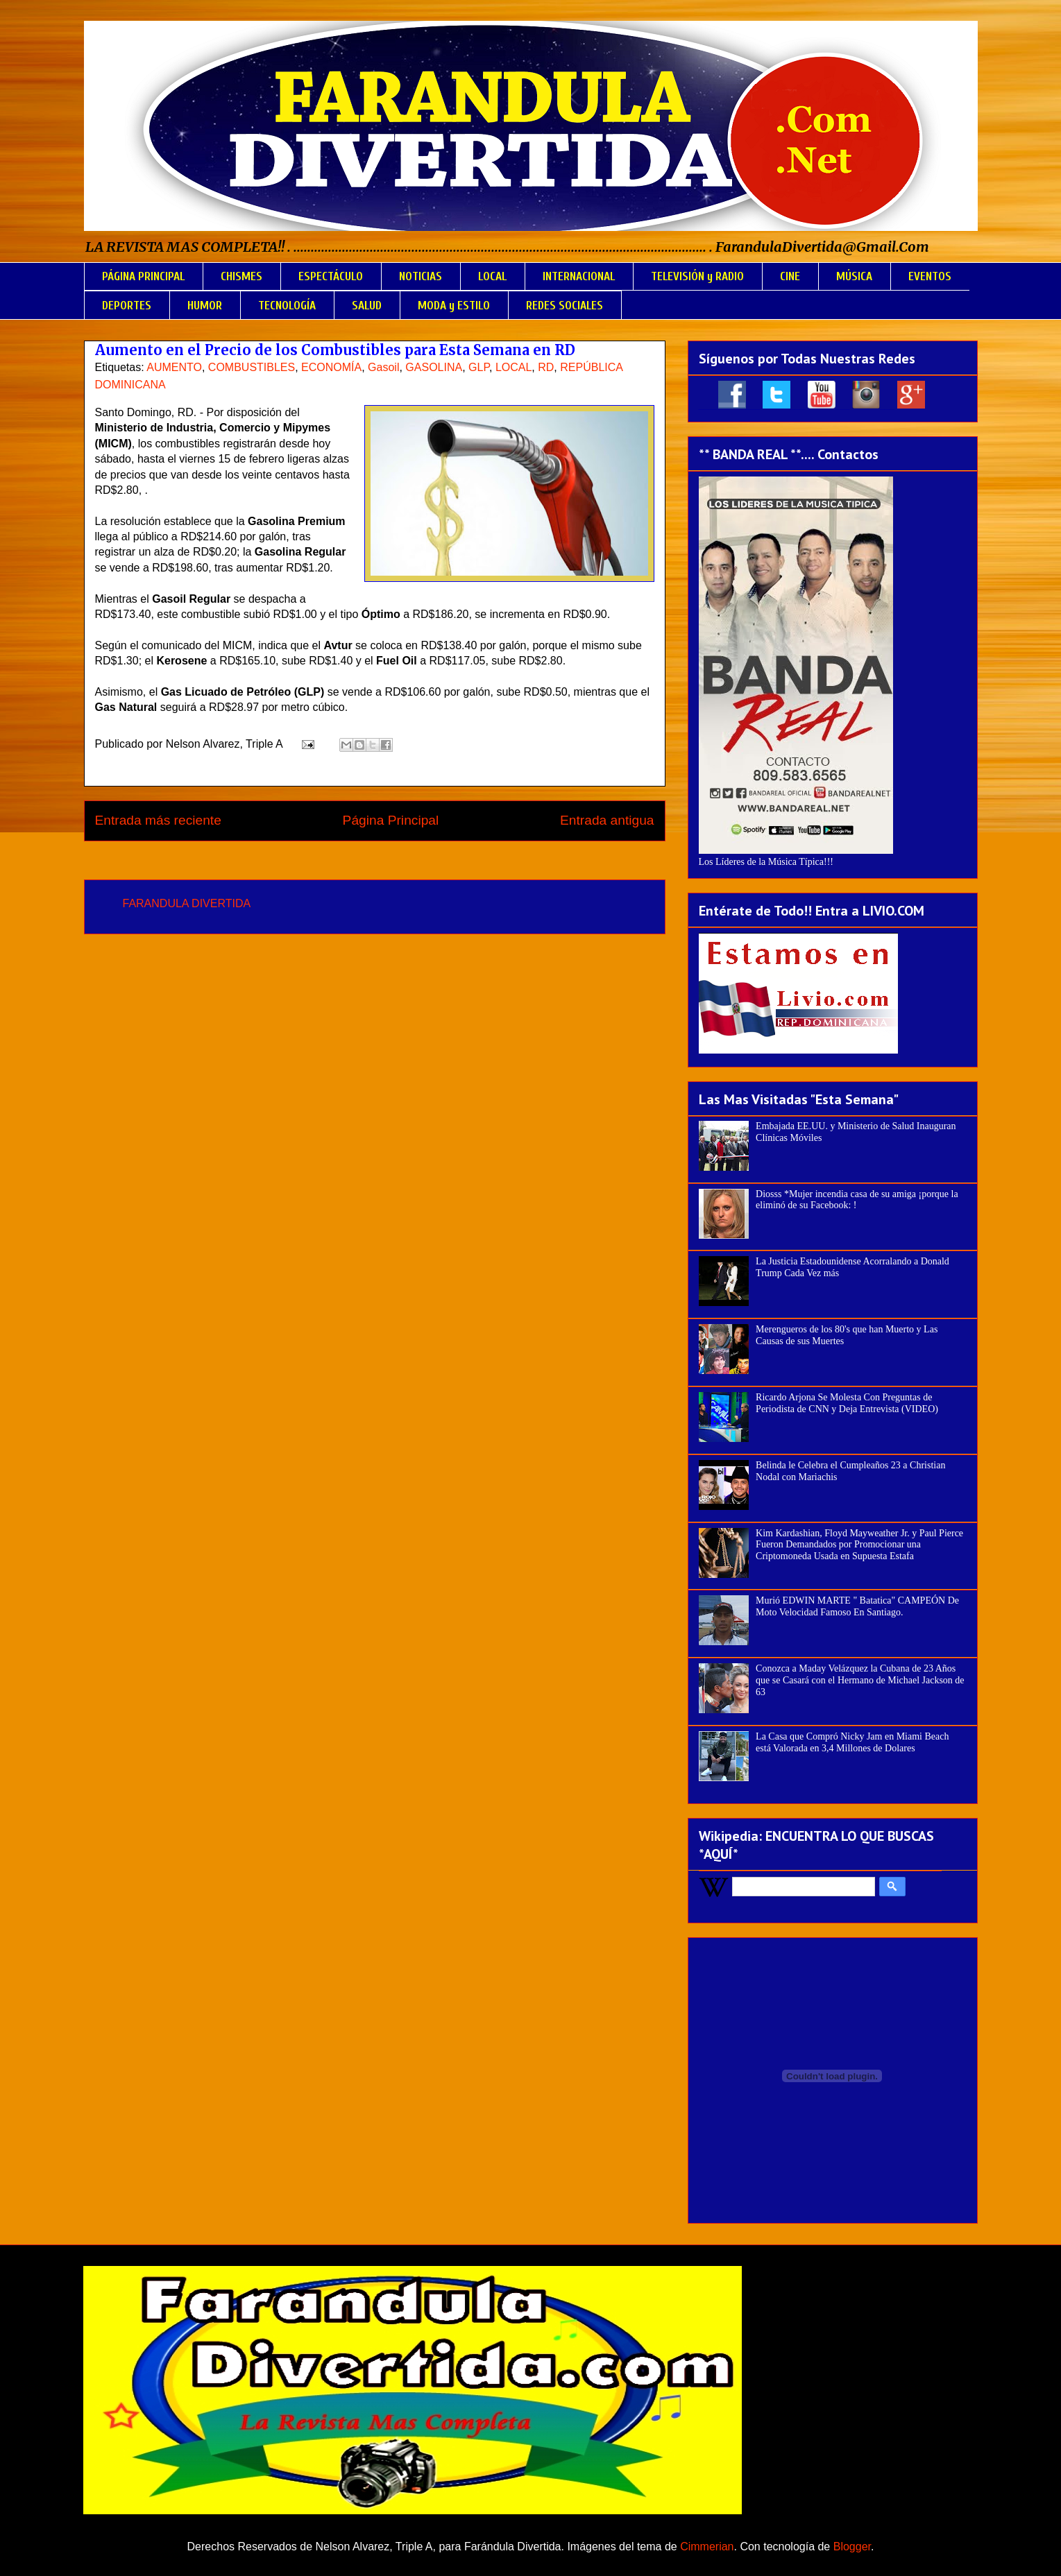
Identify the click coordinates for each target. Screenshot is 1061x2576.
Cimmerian (706, 2546)
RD (546, 367)
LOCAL (492, 276)
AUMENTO (174, 367)
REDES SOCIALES (564, 305)
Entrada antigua (607, 820)
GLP (478, 367)
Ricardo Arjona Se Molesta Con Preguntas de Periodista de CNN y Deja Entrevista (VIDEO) (847, 1403)
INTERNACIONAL (579, 276)
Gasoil (383, 367)
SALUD (367, 305)
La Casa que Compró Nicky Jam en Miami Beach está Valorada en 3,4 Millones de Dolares (852, 1742)
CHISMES (241, 276)
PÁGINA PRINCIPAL (143, 276)
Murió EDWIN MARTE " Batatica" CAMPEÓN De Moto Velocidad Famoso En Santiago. (857, 1606)
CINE (790, 276)
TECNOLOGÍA (287, 305)
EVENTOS (929, 276)
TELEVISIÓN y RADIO (697, 276)
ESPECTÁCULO (330, 276)
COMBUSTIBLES (251, 367)
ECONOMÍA (331, 367)
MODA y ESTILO (454, 305)
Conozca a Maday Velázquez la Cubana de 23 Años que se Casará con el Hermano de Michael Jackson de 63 (860, 1680)
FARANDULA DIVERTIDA (187, 903)
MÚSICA (854, 276)
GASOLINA (433, 367)
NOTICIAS (420, 276)
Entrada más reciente (158, 820)
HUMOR (204, 305)
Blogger (852, 2546)
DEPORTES (126, 305)
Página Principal (391, 820)
